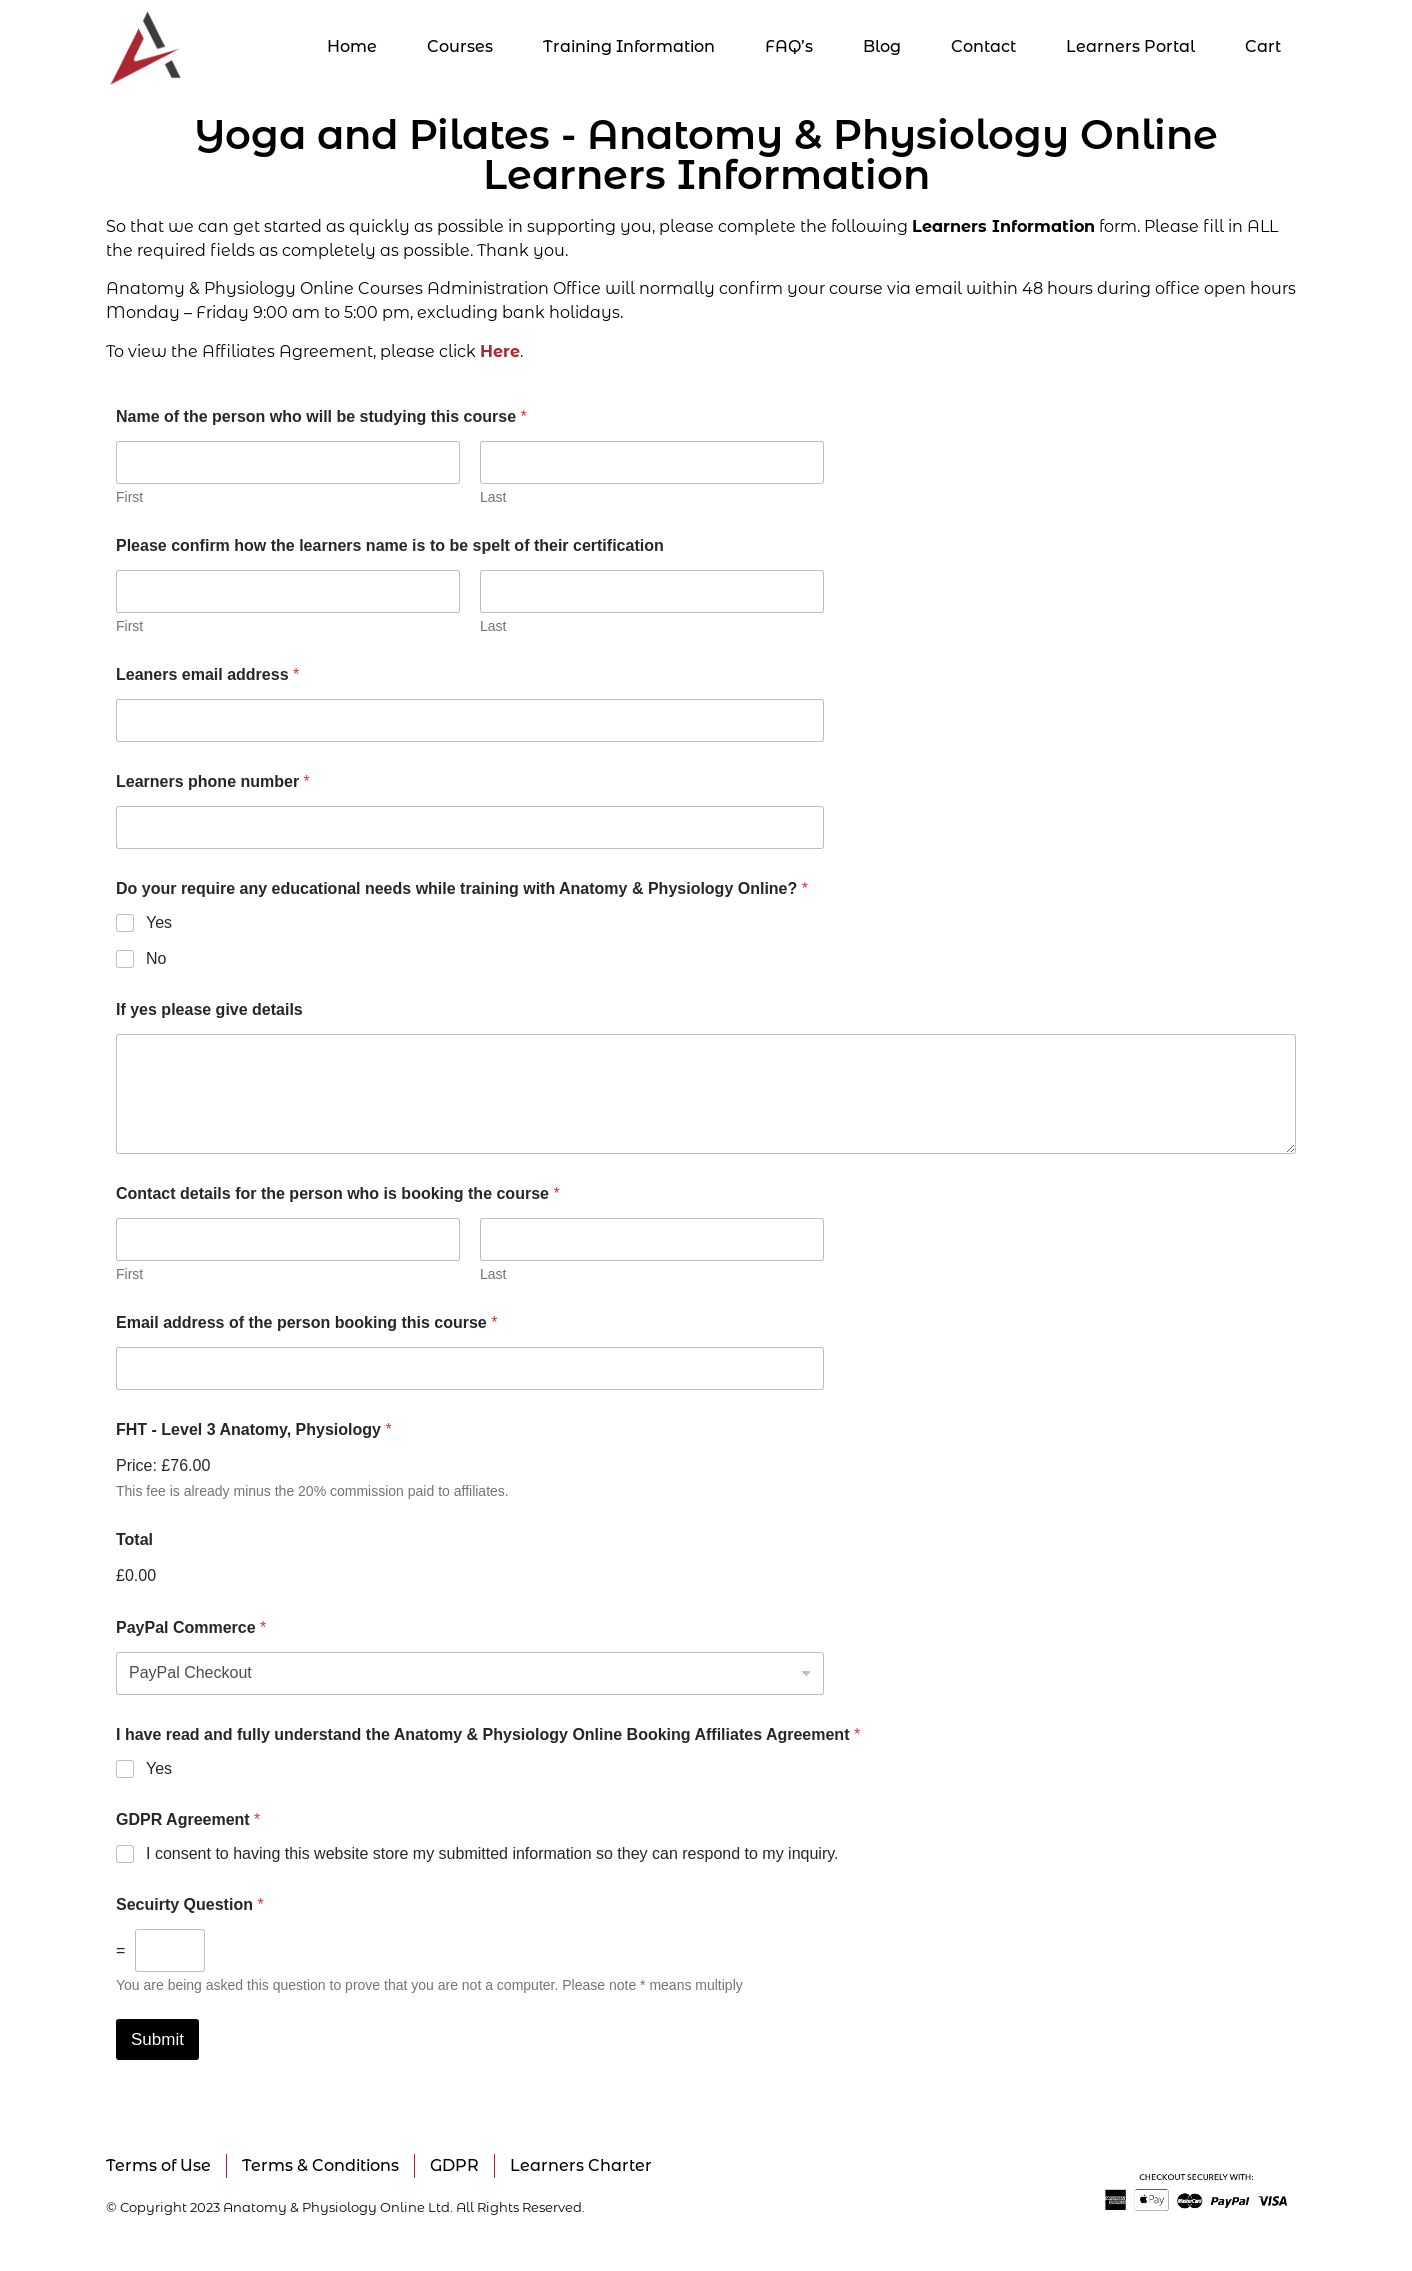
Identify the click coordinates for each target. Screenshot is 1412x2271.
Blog (882, 46)
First (129, 497)
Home (352, 46)
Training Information (629, 46)
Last (493, 497)
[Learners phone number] (470, 827)
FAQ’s (789, 46)
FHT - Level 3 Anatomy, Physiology (254, 1429)
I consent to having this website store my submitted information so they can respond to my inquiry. (492, 1853)
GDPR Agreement (188, 1819)
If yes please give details (209, 1009)
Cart (1263, 46)
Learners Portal (1130, 46)
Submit (157, 2039)
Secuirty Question (190, 1904)
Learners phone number (213, 781)
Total (134, 1539)
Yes (159, 922)
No (156, 958)
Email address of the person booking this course (306, 1322)
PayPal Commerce (191, 1627)
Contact (983, 46)
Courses (460, 46)
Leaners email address (207, 674)
